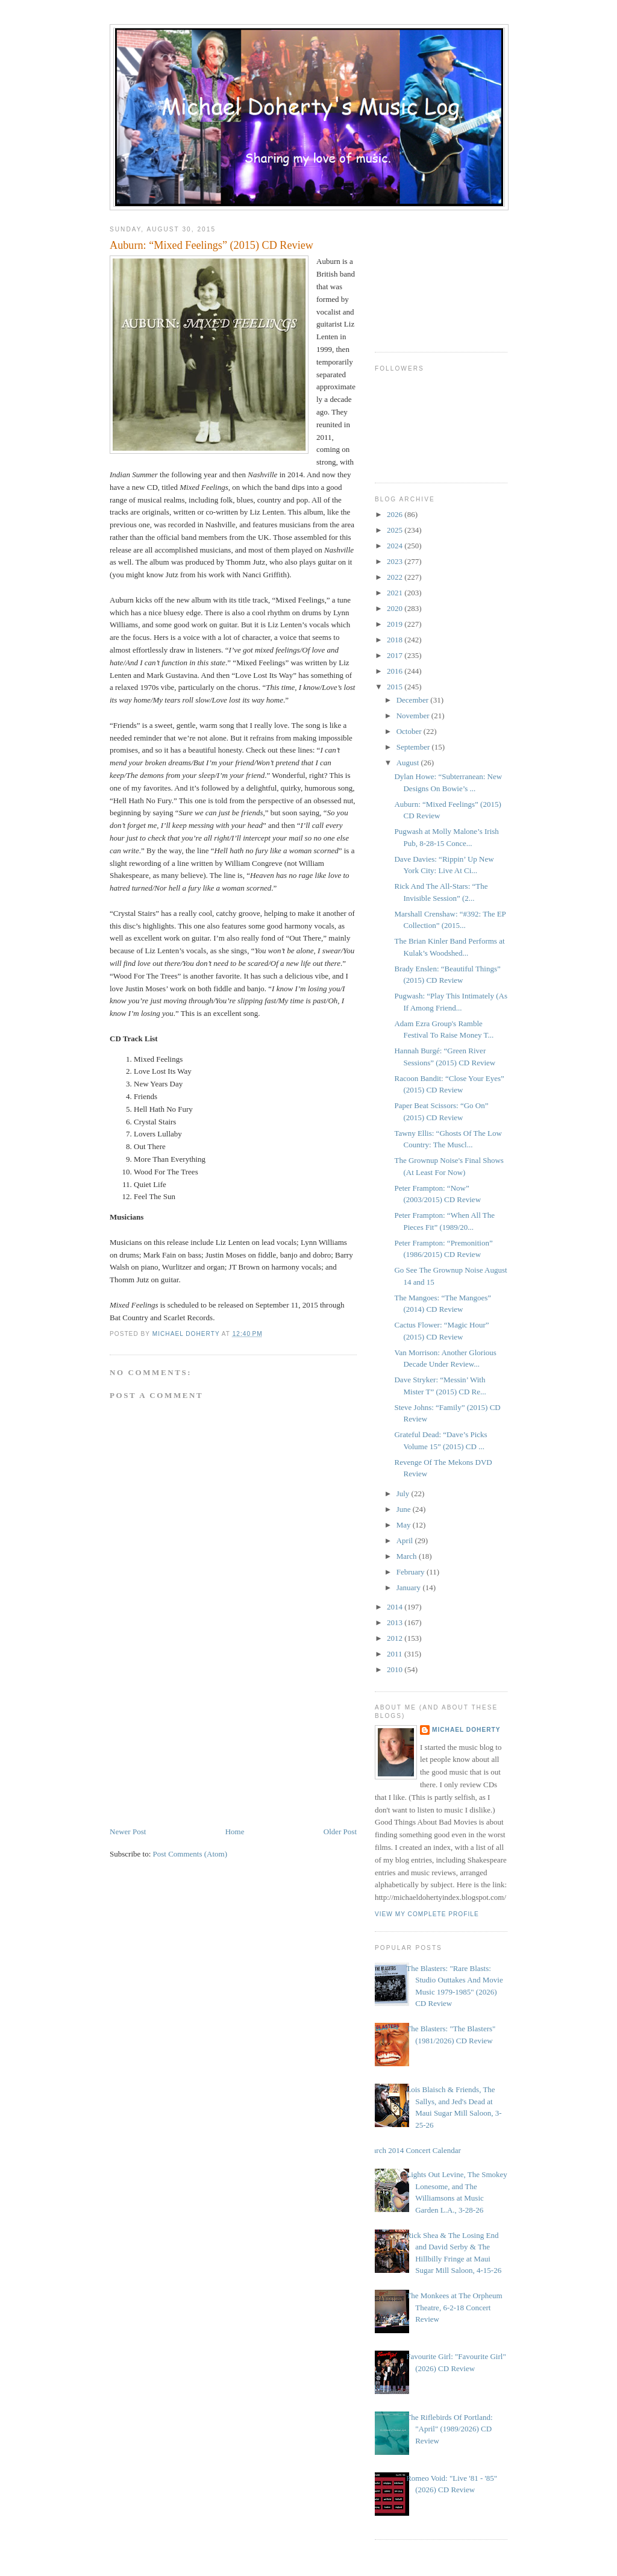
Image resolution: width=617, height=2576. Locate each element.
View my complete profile (427, 1914)
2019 (395, 623)
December (413, 699)
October (410, 731)
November (413, 715)
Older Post (340, 1831)
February (411, 1571)
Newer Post (128, 1831)
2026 (395, 514)
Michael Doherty (466, 1729)
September (414, 746)
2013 (395, 1622)
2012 (395, 1638)
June (404, 1509)
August (408, 762)
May (404, 1524)
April (405, 1540)
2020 (395, 608)
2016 (395, 670)
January (409, 1587)
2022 (395, 576)
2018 (395, 639)
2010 (395, 1669)
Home (235, 1831)
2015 (395, 686)
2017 (395, 655)
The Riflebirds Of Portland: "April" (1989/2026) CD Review (449, 2429)
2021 (395, 592)
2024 (395, 545)
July (404, 1493)
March (407, 1556)
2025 (395, 529)
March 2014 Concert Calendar (413, 2150)
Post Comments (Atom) (190, 1853)
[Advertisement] (200, 1741)
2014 (395, 1606)
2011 (395, 1653)
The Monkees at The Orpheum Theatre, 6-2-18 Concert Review (454, 2307)
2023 (395, 561)
